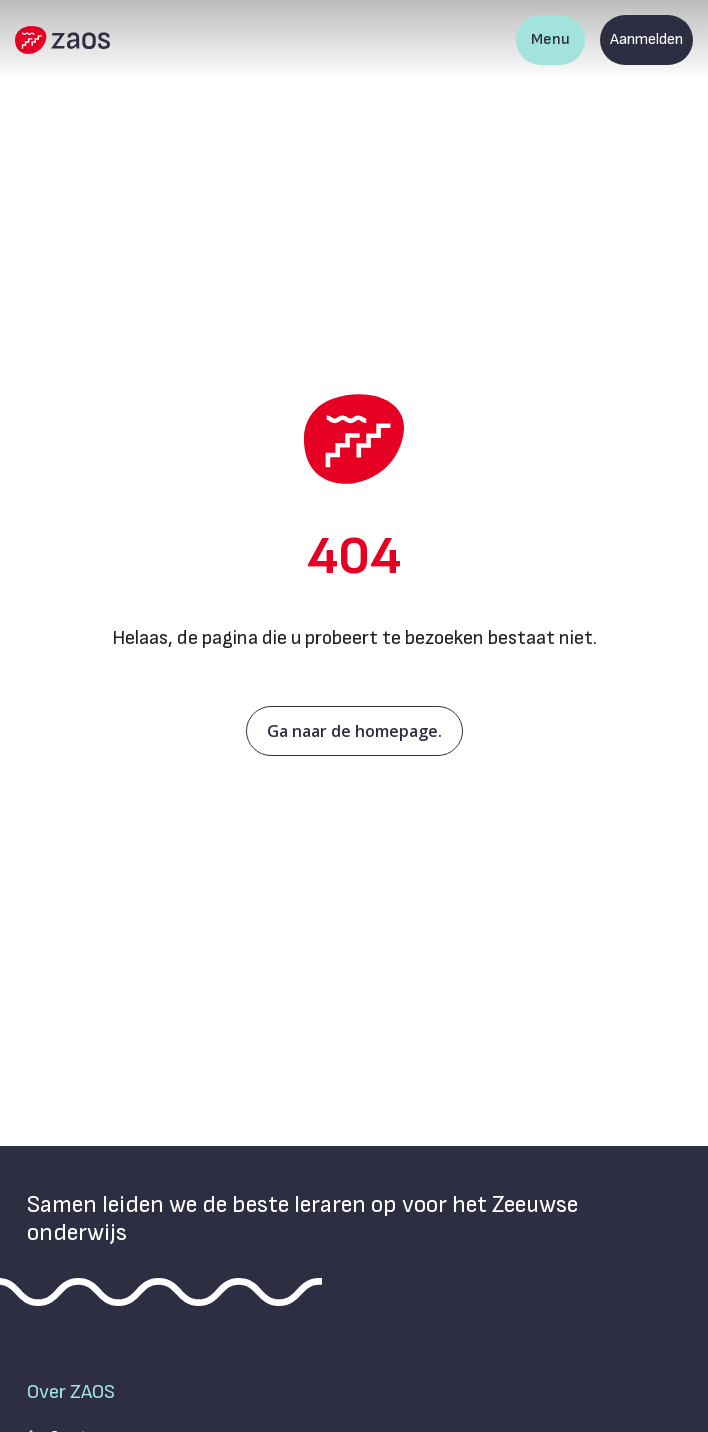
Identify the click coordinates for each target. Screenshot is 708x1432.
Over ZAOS (71, 1392)
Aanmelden (646, 39)
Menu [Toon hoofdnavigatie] (550, 39)
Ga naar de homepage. (354, 731)
